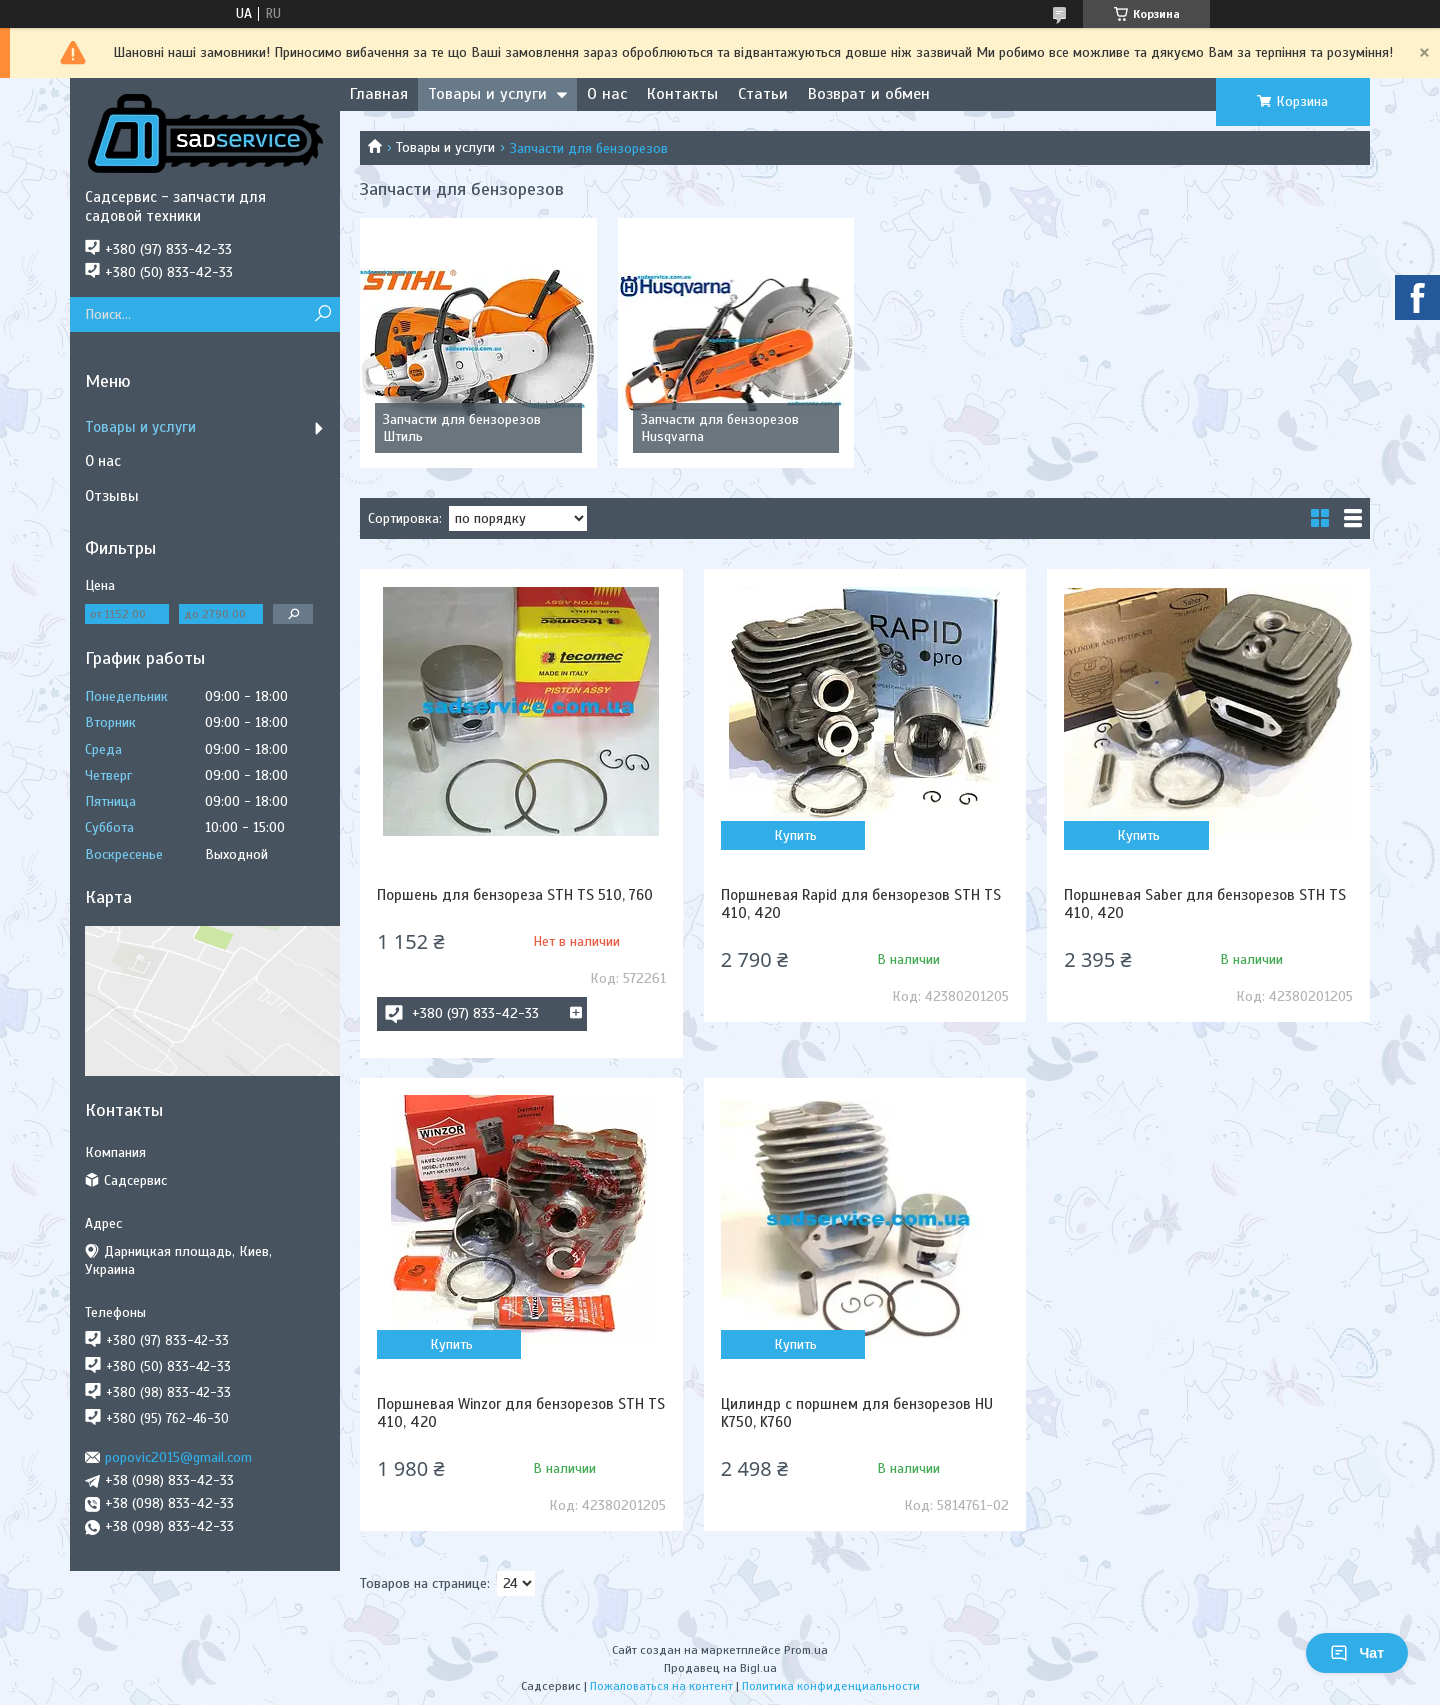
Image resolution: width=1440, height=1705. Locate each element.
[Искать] (322, 314)
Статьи (763, 94)
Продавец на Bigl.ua (720, 1668)
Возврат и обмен (869, 94)
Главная (379, 94)
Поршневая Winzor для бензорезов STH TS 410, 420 (521, 1413)
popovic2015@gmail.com (178, 1457)
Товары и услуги (487, 94)
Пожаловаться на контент (661, 1686)
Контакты (682, 94)
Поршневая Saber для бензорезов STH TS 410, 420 (1205, 904)
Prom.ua (806, 1650)
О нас (607, 94)
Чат (1357, 1653)
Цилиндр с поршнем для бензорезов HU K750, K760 (857, 1413)
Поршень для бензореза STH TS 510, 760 (515, 895)
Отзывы (112, 496)
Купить (795, 835)
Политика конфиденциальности (831, 1686)
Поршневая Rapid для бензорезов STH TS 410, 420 (861, 904)
